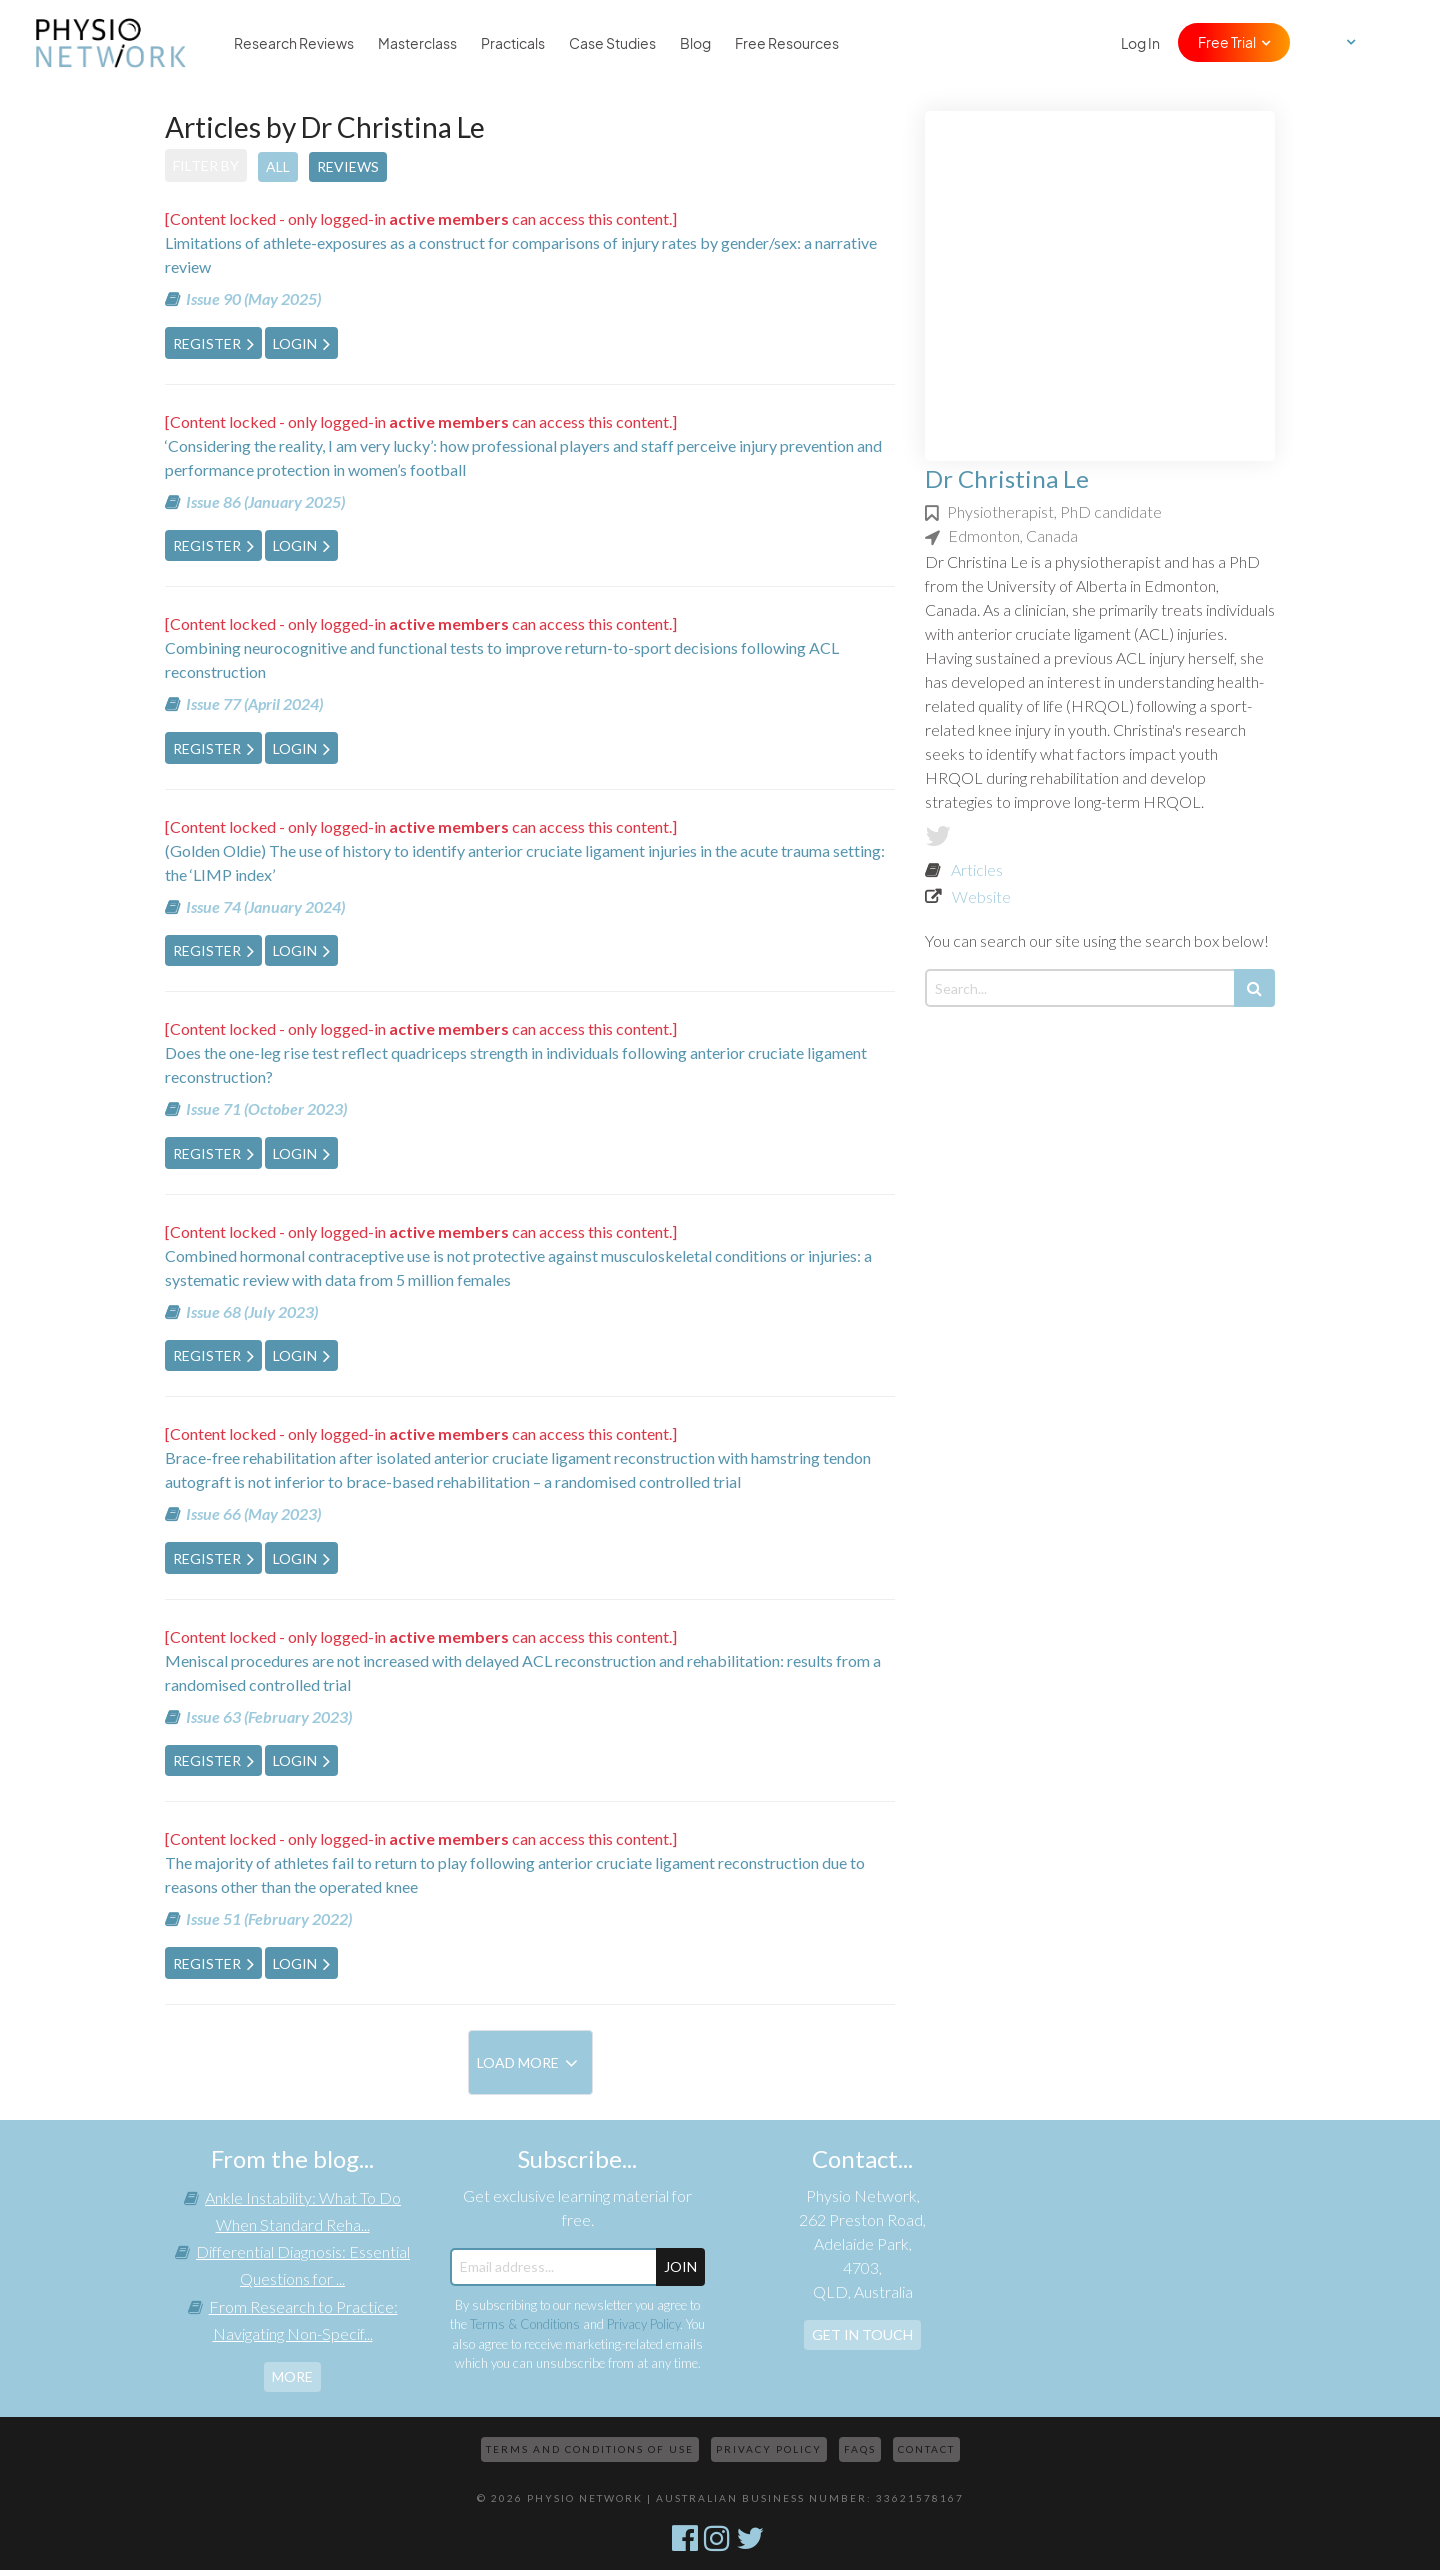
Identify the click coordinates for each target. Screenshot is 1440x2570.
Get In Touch (862, 2334)
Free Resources (787, 43)
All (278, 166)
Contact (926, 2449)
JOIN (680, 2266)
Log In (1140, 43)
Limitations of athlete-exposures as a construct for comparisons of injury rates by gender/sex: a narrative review (521, 254)
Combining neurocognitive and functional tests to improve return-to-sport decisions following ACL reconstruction (502, 659)
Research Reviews (294, 43)
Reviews (348, 166)
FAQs (860, 2449)
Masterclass (417, 43)
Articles (977, 869)
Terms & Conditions (525, 2324)
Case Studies (612, 43)
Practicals (513, 43)
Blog (695, 43)
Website (981, 896)
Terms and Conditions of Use (590, 2449)
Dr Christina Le (1007, 478)
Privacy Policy (643, 2324)
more (292, 2376)
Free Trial (1227, 42)
